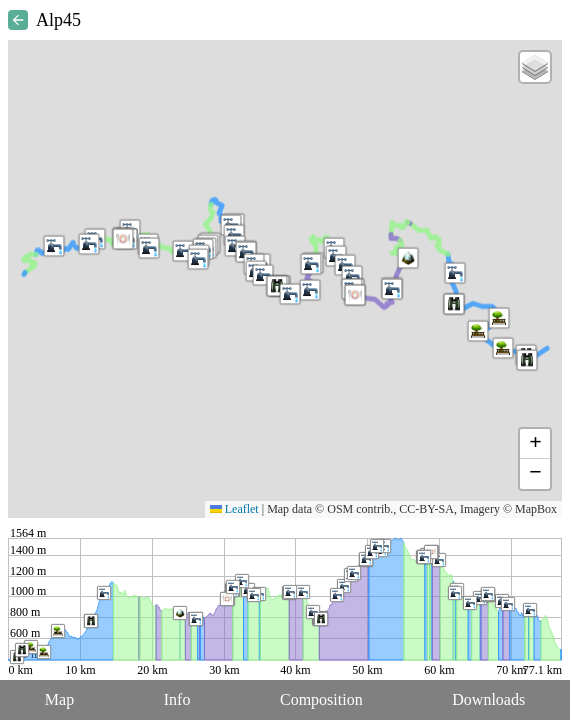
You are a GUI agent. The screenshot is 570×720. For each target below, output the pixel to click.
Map (59, 699)
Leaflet (234, 509)
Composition (321, 699)
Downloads (488, 699)
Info (177, 699)
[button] (503, 348)
